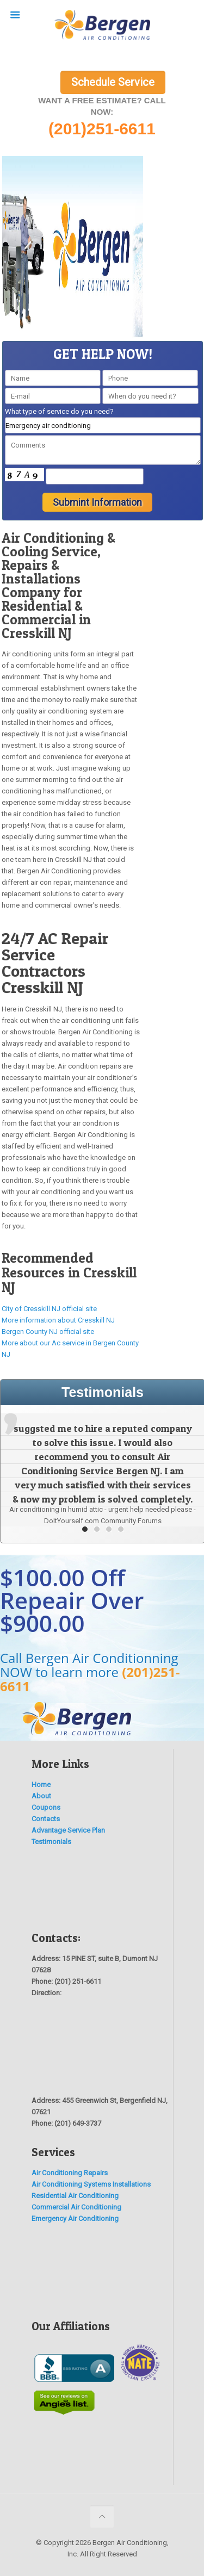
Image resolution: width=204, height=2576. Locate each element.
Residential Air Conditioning (75, 2196)
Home (41, 1784)
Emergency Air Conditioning (75, 2218)
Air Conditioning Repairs (70, 2173)
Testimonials (51, 1842)
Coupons (46, 1807)
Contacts (46, 1819)
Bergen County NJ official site (48, 1331)
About (41, 1796)
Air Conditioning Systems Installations (91, 2184)
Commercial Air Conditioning (76, 2207)
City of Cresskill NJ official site (49, 1309)
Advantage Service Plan (68, 1830)
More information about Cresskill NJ (58, 1320)
